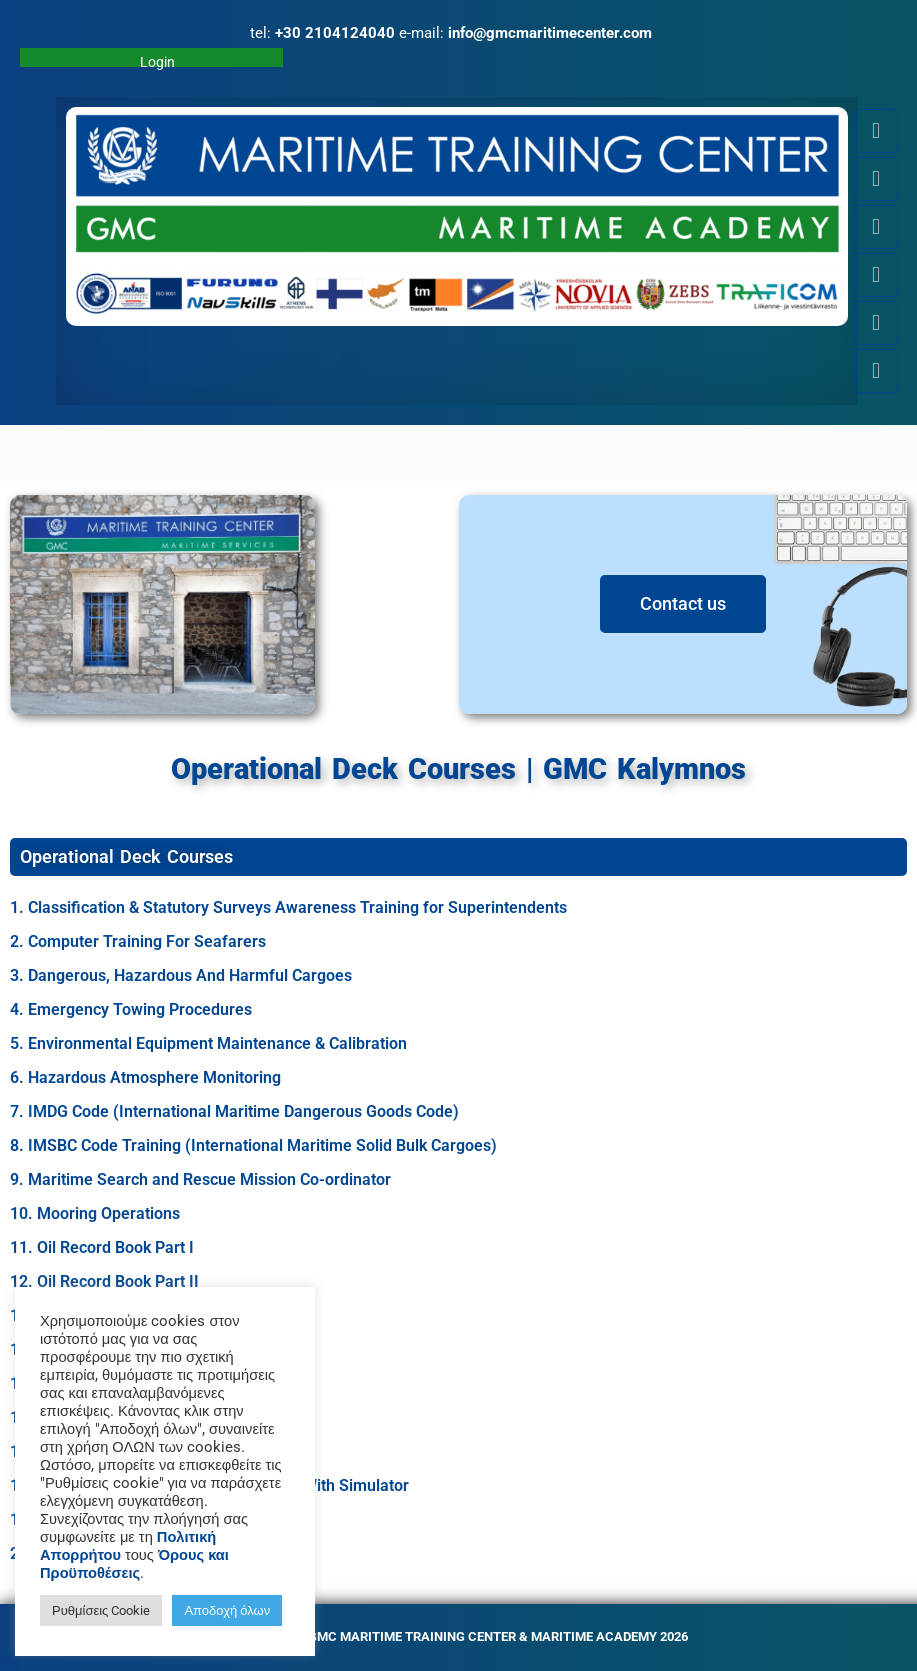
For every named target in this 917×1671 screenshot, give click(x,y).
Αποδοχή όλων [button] (227, 1610)
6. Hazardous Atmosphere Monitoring (145, 1077)
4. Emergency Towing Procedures (131, 1009)
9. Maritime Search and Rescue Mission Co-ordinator (200, 1179)
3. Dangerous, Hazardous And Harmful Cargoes (181, 975)
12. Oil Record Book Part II (104, 1281)
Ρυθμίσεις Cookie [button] (101, 1610)
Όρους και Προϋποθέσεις (134, 1564)
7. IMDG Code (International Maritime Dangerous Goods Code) (234, 1111)
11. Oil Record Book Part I (102, 1247)
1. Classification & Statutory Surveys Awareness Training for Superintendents (288, 907)
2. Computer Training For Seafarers (138, 941)
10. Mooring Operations (95, 1213)
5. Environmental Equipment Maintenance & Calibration (208, 1043)
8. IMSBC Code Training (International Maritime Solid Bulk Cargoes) (253, 1145)
